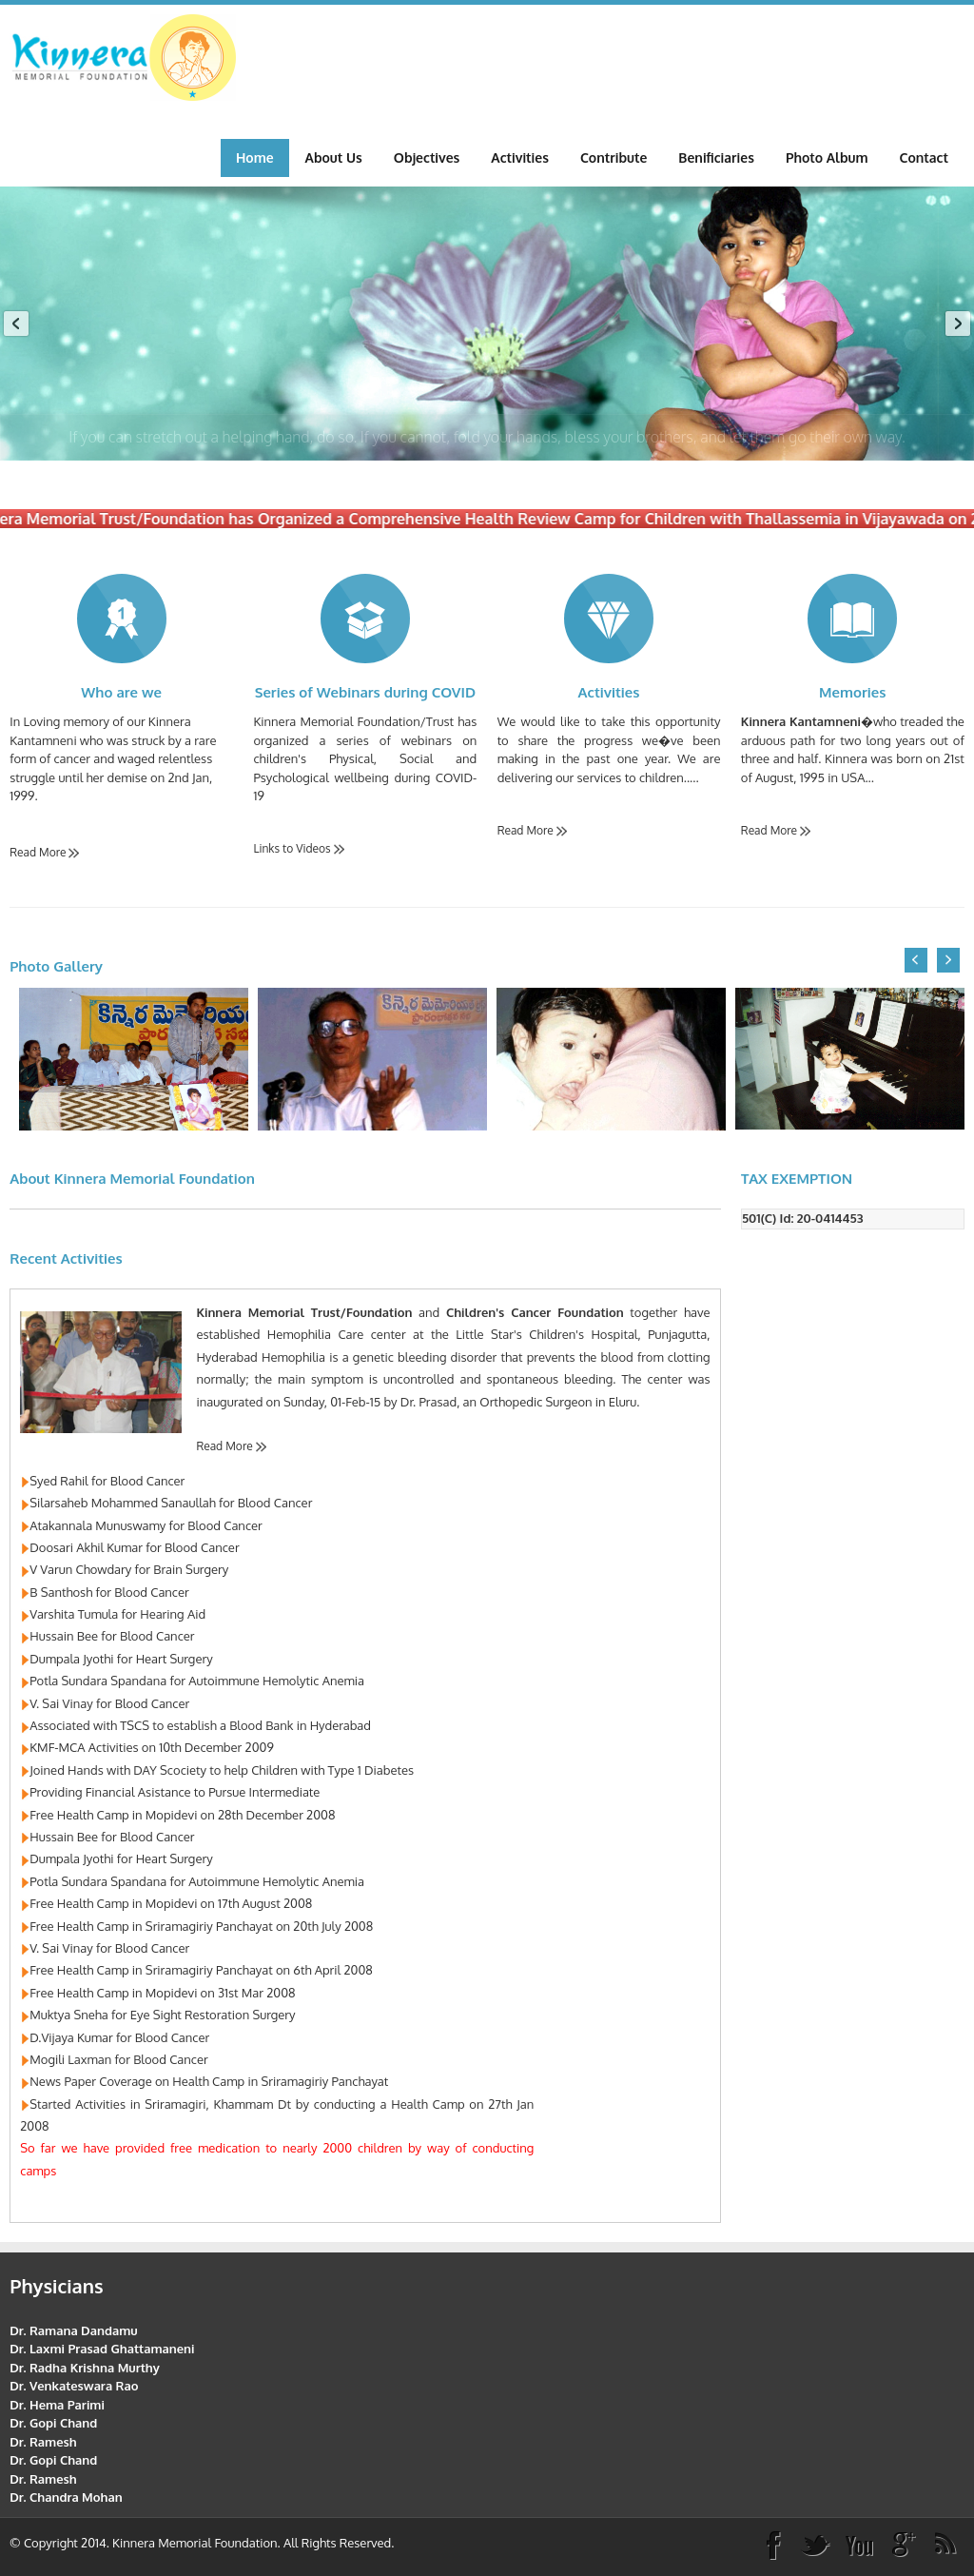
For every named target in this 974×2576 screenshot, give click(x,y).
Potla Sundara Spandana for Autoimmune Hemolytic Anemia (192, 1680)
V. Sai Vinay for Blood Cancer (104, 1703)
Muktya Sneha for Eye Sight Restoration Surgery (157, 2014)
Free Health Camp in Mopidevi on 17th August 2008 (166, 1903)
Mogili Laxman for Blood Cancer (114, 2059)
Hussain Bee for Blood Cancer (107, 1635)
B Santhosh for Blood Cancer (104, 1592)
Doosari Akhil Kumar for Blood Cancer (129, 1547)
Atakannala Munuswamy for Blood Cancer (141, 1525)
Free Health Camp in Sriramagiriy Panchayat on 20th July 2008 (196, 1926)
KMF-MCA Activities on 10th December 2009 (147, 1747)
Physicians (56, 2285)
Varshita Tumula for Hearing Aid (112, 1614)
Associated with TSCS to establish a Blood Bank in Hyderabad (195, 1725)
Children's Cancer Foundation (535, 1312)
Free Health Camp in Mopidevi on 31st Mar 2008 (157, 1992)
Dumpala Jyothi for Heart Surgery (116, 1658)
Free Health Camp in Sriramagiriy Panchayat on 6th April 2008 (196, 1969)
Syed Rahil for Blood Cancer (102, 1480)
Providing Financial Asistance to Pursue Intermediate (170, 1791)
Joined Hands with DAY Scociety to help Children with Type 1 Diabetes (217, 1770)
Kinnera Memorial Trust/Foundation (304, 1312)
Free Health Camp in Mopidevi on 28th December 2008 (177, 1814)
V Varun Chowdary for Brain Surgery (128, 1569)
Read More (38, 852)
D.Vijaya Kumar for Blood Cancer (114, 2037)
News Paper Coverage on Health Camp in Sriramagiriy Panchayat (204, 2081)
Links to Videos (291, 848)
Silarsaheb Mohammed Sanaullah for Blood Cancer (166, 1502)
